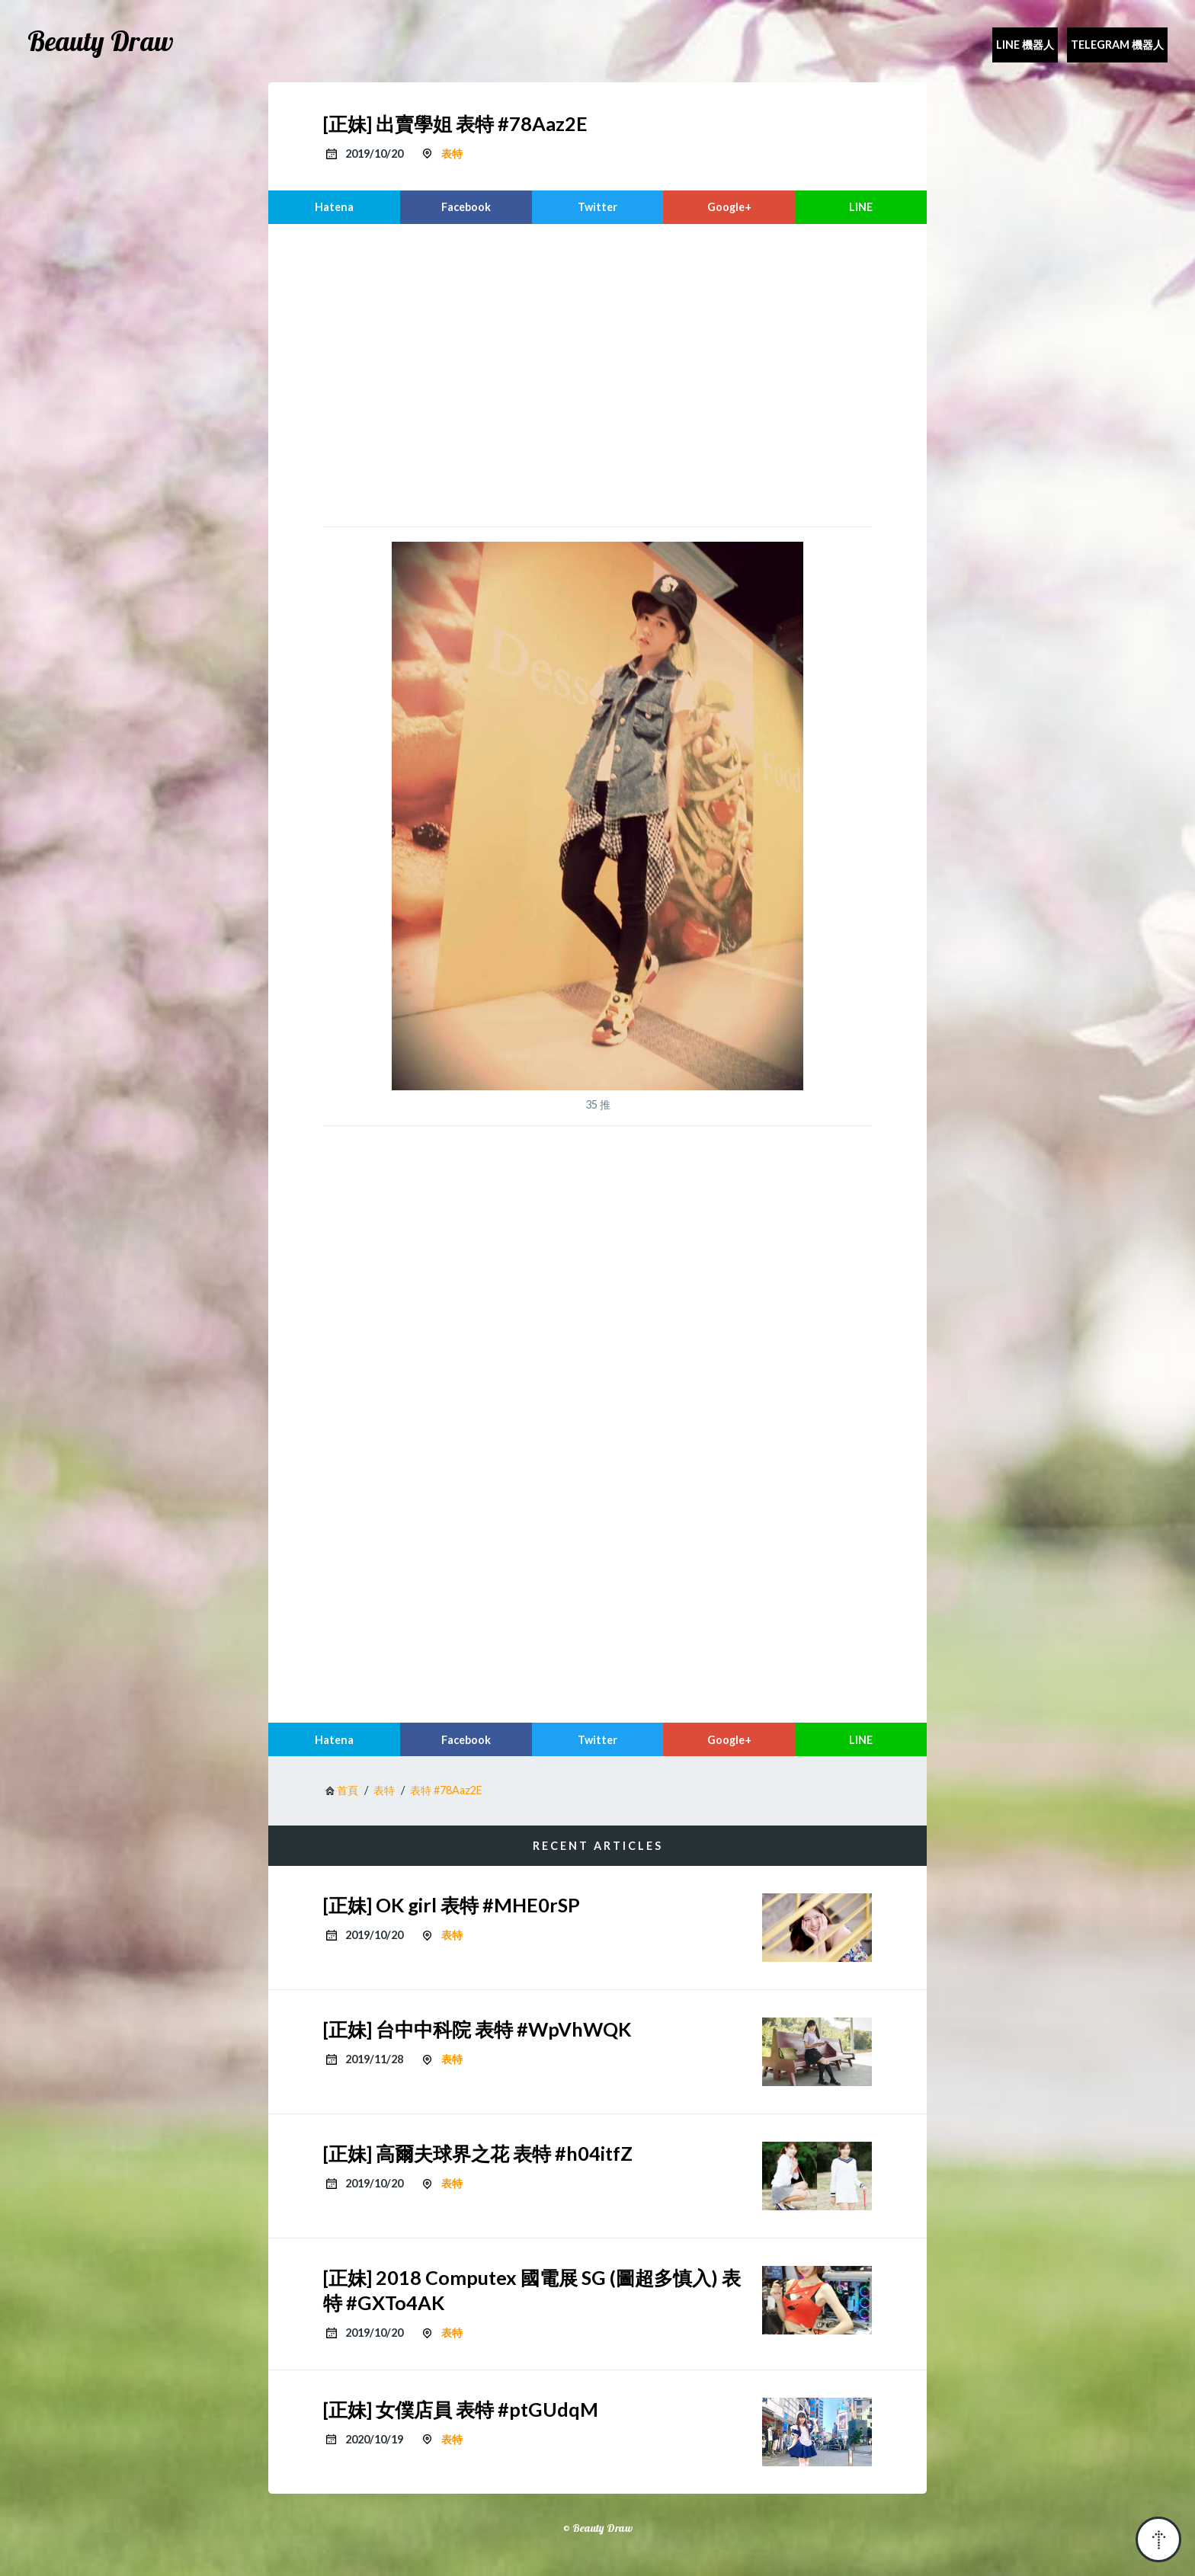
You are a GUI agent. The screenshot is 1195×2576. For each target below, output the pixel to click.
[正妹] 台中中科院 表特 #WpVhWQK (477, 2029)
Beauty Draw (100, 41)
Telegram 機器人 (1117, 44)
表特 (452, 153)
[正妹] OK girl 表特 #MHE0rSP (451, 1904)
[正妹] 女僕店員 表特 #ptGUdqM (460, 2409)
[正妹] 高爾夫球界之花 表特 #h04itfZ (478, 2153)
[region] (597, 373)
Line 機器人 (1025, 44)
